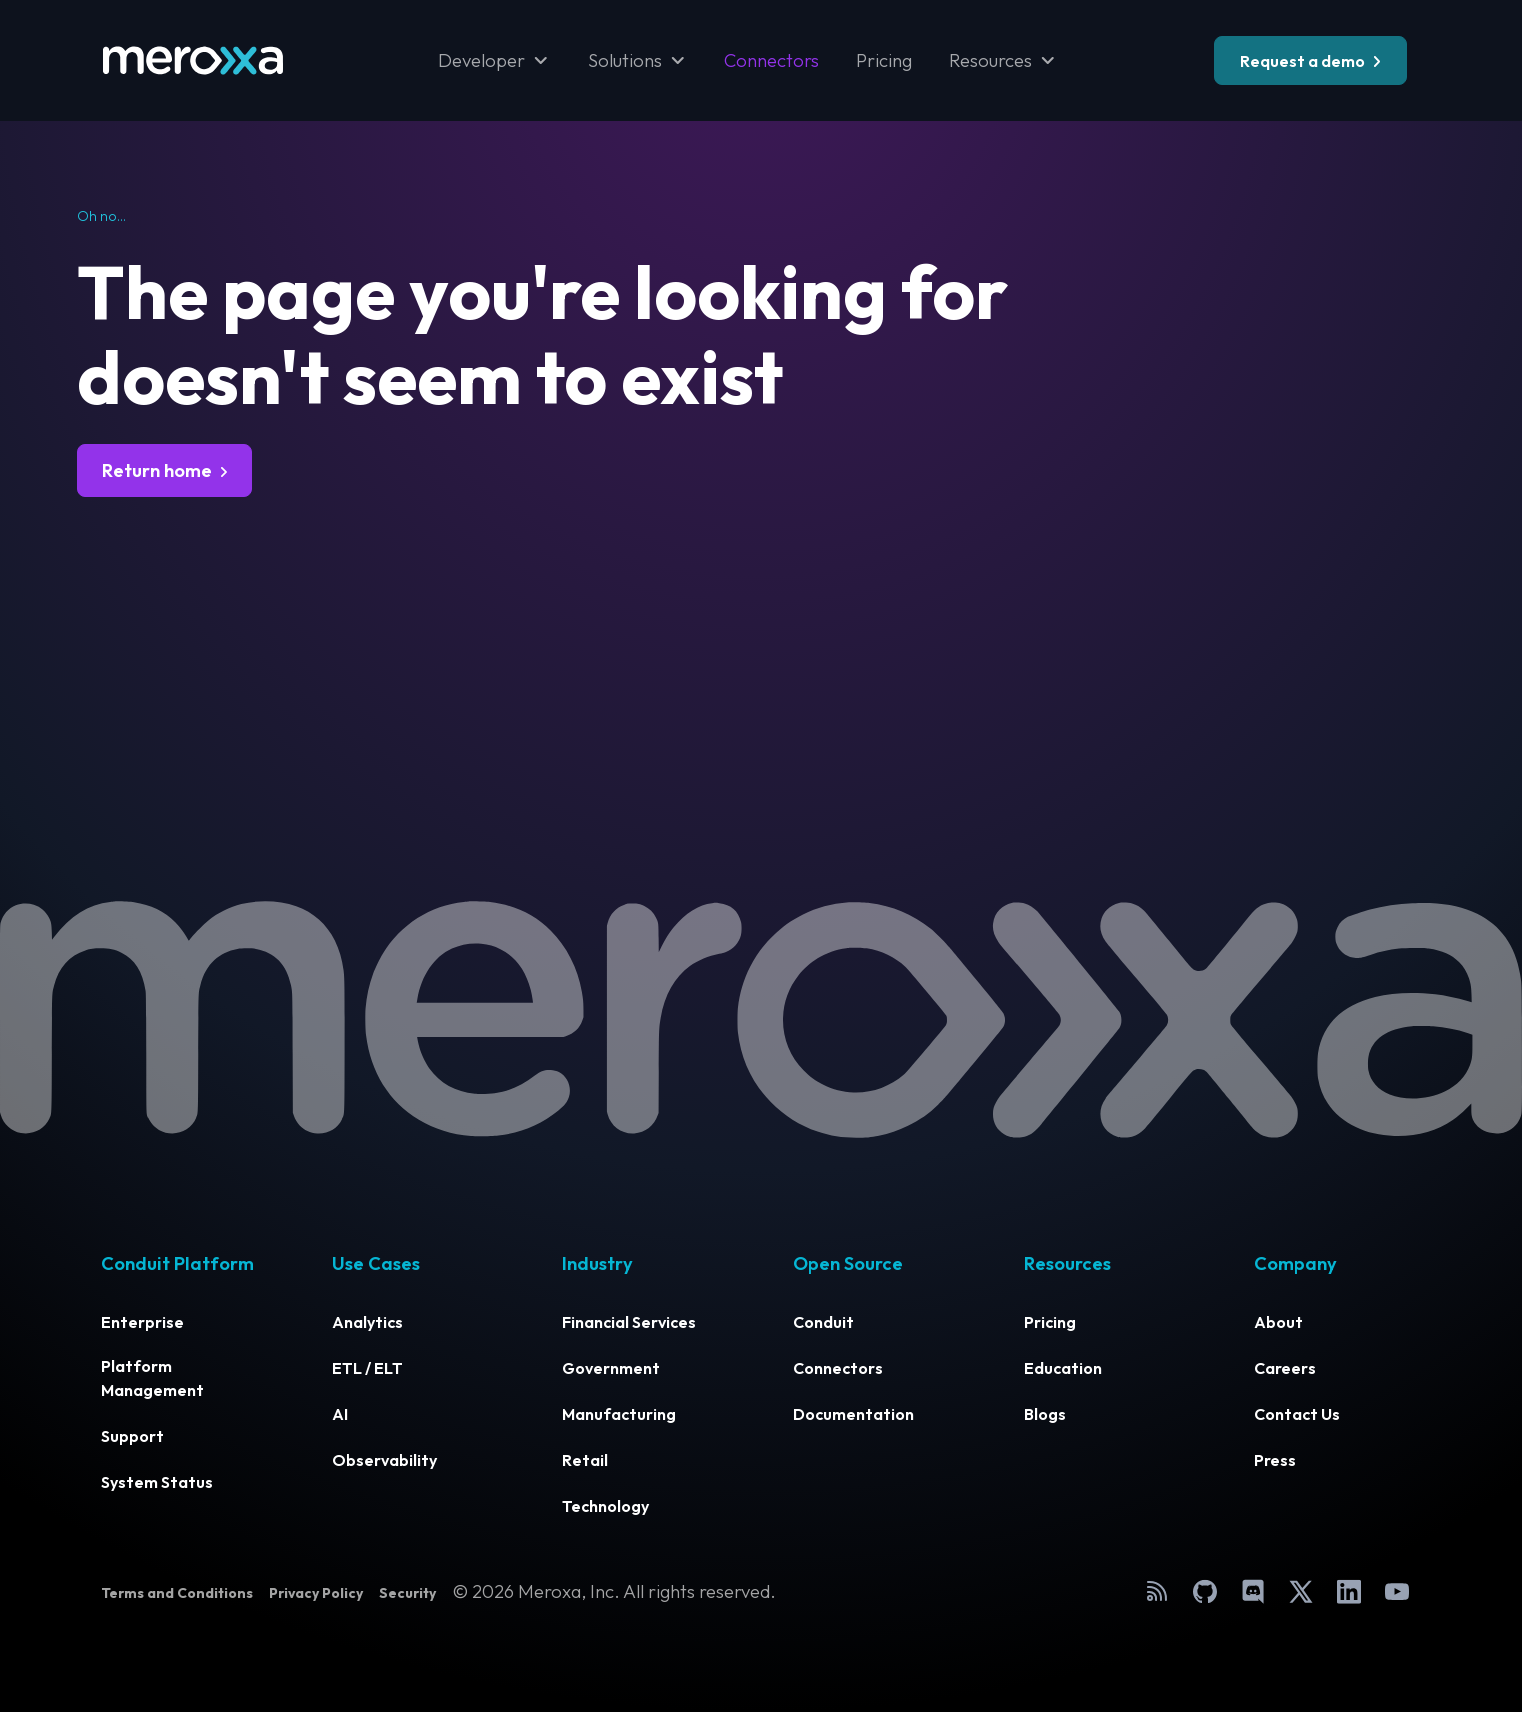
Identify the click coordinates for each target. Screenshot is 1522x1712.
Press (1275, 1460)
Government (611, 1368)
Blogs (1045, 1414)
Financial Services (629, 1322)
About (1278, 1322)
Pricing (884, 60)
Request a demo (1302, 61)
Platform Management (152, 1378)
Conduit (823, 1322)
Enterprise (142, 1322)
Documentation (853, 1414)
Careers (1285, 1368)
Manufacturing (619, 1414)
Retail (585, 1460)
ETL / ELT (367, 1368)
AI (340, 1414)
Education (1063, 1368)
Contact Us (1297, 1414)
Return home (157, 470)
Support (132, 1436)
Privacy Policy (316, 1593)
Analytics (367, 1322)
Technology (605, 1506)
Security (407, 1593)
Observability (384, 1460)
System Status (157, 1482)
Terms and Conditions (177, 1593)
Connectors (771, 60)
